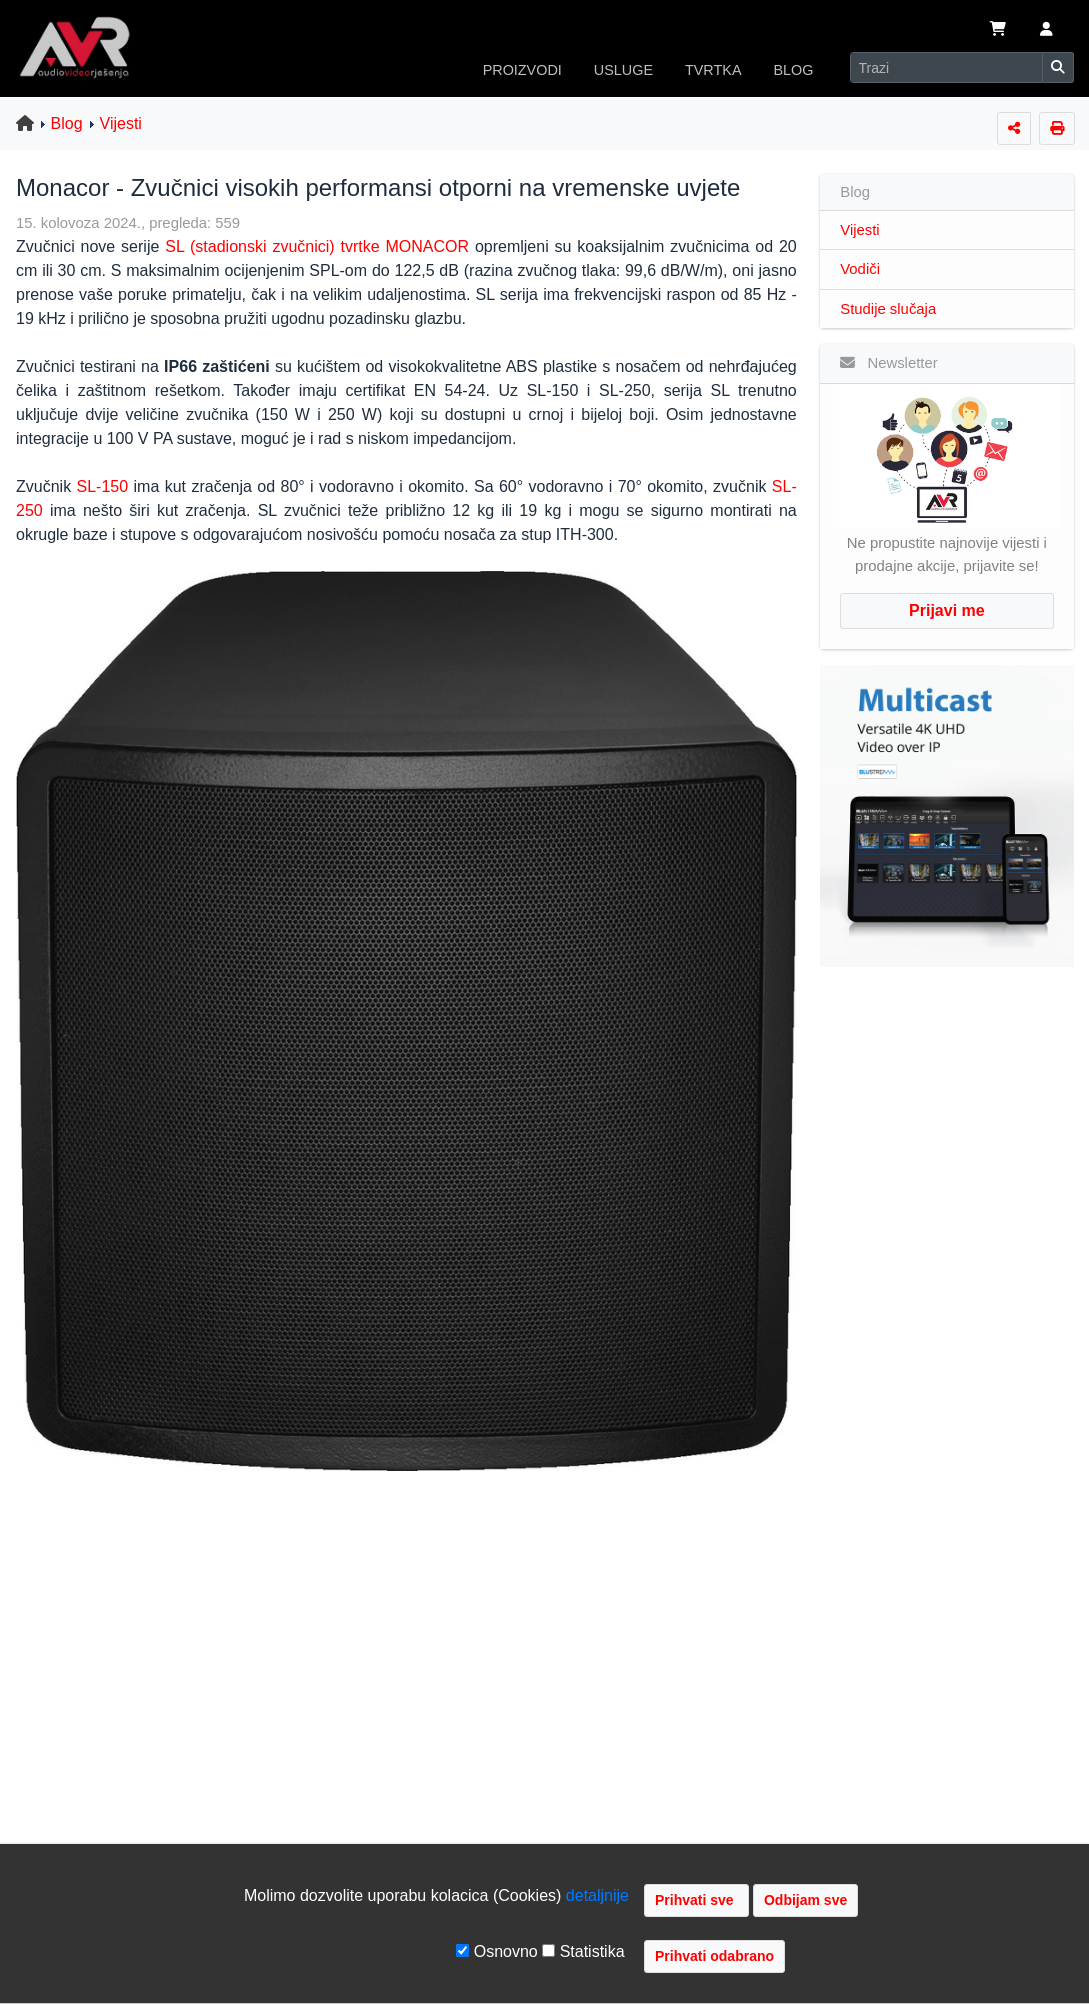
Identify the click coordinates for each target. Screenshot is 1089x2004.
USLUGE (623, 70)
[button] (1046, 31)
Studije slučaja (888, 309)
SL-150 (102, 486)
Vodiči (860, 269)
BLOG (794, 70)
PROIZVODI (522, 70)
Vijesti (121, 123)
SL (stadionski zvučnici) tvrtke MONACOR (314, 246)
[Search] (946, 67)
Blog (67, 123)
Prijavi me (947, 610)
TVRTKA (713, 70)
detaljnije (597, 1895)
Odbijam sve (805, 1900)
